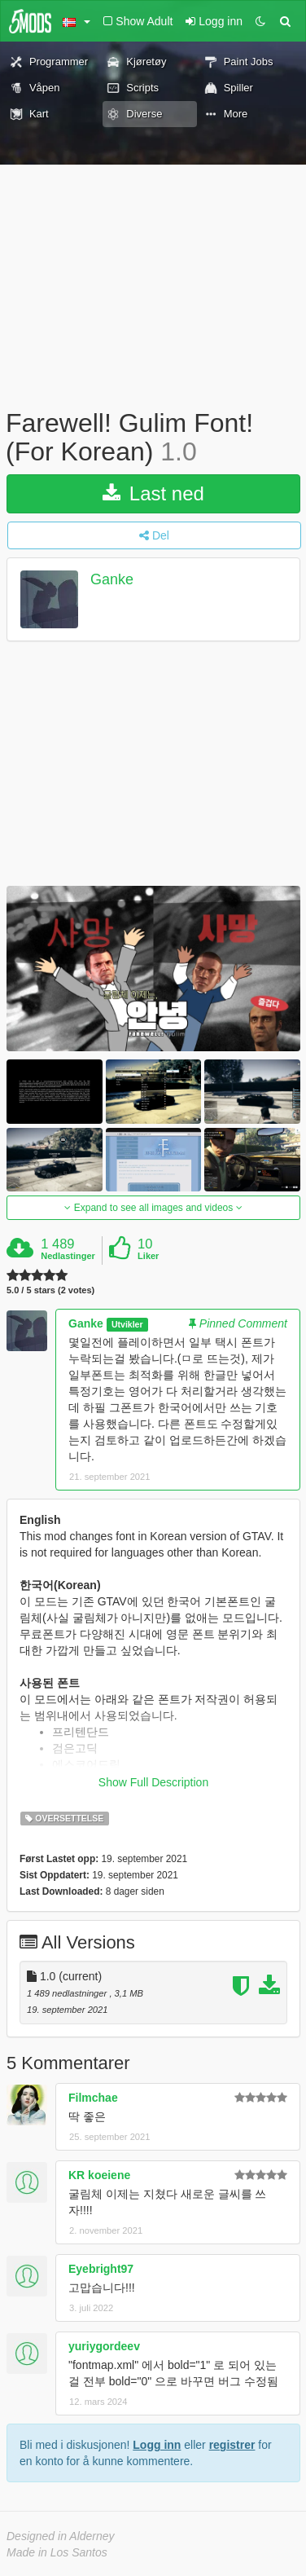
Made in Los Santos (57, 2552)
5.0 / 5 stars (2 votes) (50, 1290)
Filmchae (93, 2097)
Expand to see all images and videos (153, 1207)
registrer (232, 2444)
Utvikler (127, 1324)
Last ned (153, 493)
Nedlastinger (68, 1256)
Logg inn (157, 2444)
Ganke (111, 580)
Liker (148, 1256)
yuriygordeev (104, 2346)
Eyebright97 (100, 2268)
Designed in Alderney (61, 2536)
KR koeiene (99, 2175)
